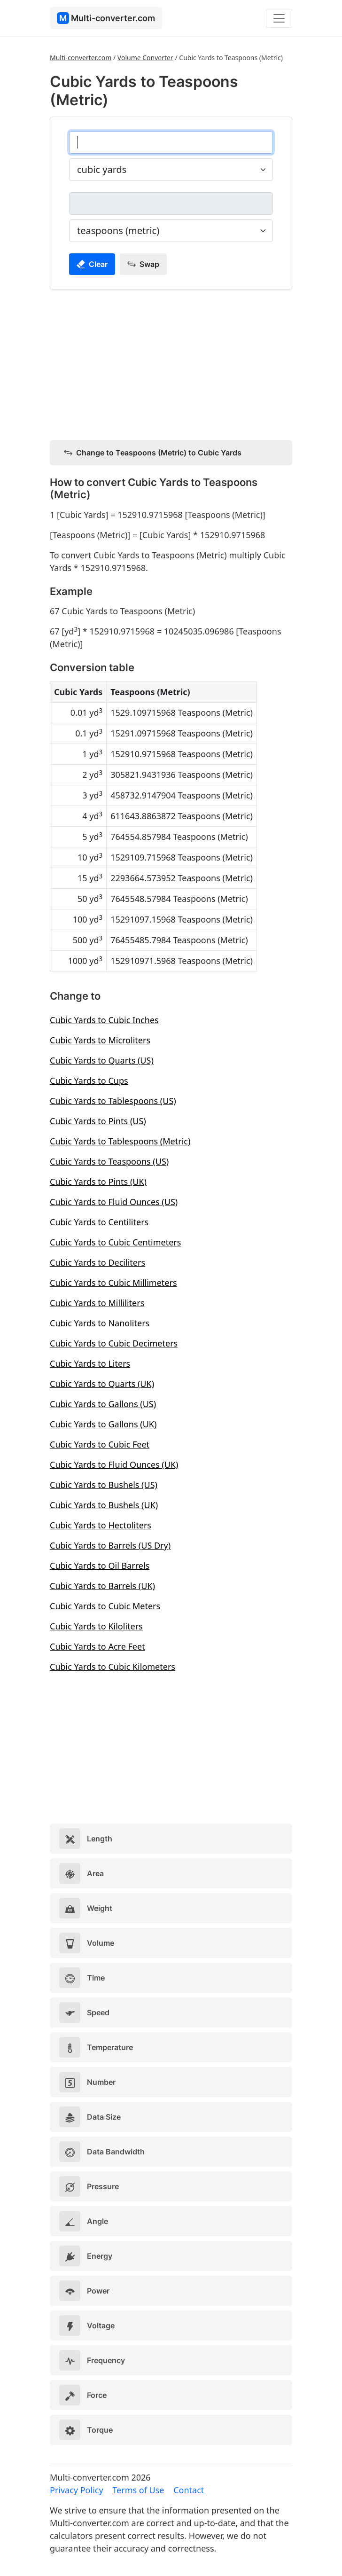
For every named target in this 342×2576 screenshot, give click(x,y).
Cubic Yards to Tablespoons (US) (113, 1100)
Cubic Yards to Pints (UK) (98, 1181)
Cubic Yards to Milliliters (97, 1302)
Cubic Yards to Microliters (100, 1040)
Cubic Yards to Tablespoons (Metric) (120, 1141)
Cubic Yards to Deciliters (97, 1262)
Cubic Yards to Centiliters (99, 1222)
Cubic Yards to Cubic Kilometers (112, 1666)
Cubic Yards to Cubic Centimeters (115, 1242)
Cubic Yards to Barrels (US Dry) (110, 1545)
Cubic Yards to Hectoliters (100, 1525)
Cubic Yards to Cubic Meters (105, 1606)
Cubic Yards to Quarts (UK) (102, 1383)
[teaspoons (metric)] (171, 203)
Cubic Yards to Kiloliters (96, 1626)
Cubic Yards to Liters (90, 1363)
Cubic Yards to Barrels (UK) (102, 1585)
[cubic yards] (171, 142)
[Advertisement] (171, 363)
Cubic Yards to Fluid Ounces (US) (114, 1201)
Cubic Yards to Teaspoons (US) (109, 1161)
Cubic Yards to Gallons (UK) (103, 1424)
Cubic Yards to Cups (89, 1080)
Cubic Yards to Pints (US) (98, 1121)
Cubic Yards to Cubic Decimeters (114, 1343)
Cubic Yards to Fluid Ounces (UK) (114, 1464)
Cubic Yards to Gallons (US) (103, 1403)
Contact (188, 2490)
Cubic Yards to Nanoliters (99, 1323)
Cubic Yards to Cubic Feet (99, 1444)
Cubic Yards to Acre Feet (97, 1646)
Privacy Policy (76, 2490)
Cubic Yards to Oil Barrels (99, 1565)
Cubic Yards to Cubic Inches (104, 1020)
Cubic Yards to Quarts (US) (102, 1060)
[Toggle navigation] (279, 18)
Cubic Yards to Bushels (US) (103, 1484)
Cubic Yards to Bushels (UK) (104, 1505)
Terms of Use (138, 2490)
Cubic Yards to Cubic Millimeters (113, 1282)
